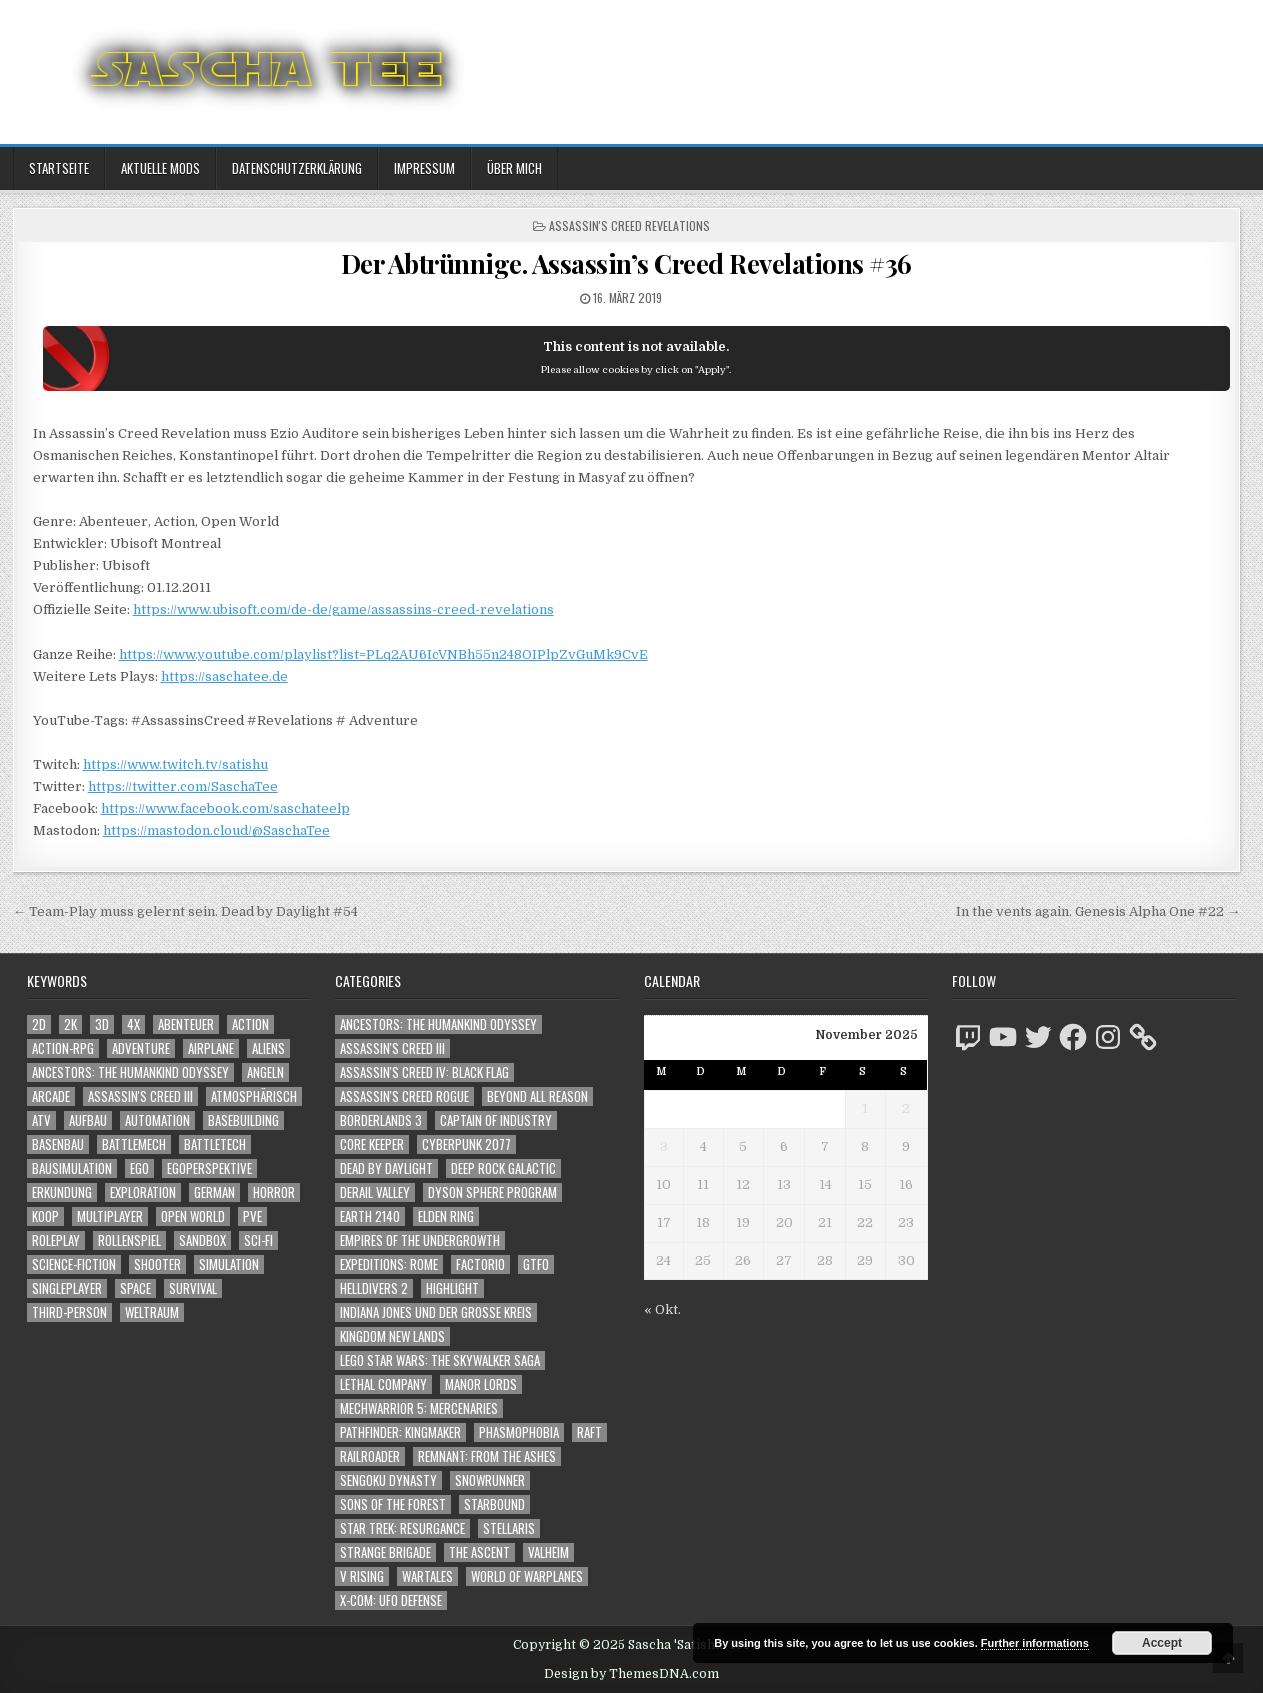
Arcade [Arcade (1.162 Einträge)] (51, 1096)
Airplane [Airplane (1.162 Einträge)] (211, 1048)
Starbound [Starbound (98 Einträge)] (494, 1504)
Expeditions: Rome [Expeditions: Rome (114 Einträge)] (389, 1264)
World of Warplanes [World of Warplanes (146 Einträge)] (527, 1576)
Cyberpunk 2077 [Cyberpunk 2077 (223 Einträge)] (466, 1144)
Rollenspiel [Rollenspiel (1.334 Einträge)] (129, 1240)
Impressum (424, 168)
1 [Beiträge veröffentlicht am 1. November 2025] (865, 1108)
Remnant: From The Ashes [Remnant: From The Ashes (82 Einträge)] (487, 1456)
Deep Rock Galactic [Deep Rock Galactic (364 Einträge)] (503, 1168)
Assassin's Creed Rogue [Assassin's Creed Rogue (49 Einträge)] (404, 1096)
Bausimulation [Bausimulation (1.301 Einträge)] (72, 1168)
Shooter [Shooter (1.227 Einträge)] (157, 1264)
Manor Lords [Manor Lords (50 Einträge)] (481, 1384)
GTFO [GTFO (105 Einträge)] (536, 1264)
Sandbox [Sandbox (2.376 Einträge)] (202, 1240)
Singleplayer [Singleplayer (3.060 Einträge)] (67, 1288)
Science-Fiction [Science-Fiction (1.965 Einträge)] (74, 1264)
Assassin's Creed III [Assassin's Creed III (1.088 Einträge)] (140, 1096)
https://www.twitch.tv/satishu (175, 764)
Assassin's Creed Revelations (629, 225)
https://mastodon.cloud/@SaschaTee (216, 830)
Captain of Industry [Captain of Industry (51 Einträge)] (496, 1120)
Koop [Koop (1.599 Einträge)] (45, 1216)
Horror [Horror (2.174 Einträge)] (274, 1192)
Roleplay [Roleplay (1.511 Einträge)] (56, 1240)
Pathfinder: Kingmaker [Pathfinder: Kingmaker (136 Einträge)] (400, 1432)
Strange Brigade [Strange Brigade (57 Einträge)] (385, 1552)
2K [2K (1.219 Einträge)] (70, 1024)
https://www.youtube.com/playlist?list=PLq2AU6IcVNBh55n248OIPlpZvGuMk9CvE (383, 654)
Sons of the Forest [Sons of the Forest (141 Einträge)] (393, 1504)
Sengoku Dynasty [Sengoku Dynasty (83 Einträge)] (388, 1480)
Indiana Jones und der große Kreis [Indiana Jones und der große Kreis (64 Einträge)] (436, 1312)
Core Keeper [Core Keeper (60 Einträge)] (372, 1144)
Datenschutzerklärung (297, 168)
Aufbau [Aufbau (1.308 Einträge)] (88, 1120)
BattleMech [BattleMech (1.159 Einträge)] (134, 1144)
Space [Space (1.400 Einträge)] (135, 1288)
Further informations (1035, 1643)
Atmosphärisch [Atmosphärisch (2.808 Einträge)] (254, 1096)
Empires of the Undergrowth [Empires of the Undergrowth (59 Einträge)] (420, 1240)
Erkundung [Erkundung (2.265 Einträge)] (62, 1192)
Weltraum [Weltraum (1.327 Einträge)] (152, 1312)
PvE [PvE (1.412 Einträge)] (252, 1216)
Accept (1162, 1643)
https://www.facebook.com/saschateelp (225, 808)
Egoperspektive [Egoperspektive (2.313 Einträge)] (209, 1168)
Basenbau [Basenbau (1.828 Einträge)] (58, 1144)
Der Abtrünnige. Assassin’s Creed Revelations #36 (626, 263)
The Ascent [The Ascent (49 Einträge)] (479, 1552)
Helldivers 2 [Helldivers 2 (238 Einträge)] (374, 1288)
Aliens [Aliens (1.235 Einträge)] (268, 1048)
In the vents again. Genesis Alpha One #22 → (1098, 911)
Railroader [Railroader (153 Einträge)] (370, 1456)
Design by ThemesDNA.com (631, 1674)
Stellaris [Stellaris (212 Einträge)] (509, 1528)
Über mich (514, 168)
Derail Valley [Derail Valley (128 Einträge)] (375, 1192)
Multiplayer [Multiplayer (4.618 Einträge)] (110, 1216)
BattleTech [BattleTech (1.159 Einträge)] (215, 1144)
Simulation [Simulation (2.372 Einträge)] (229, 1264)
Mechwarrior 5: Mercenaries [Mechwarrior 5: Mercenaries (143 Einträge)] (419, 1408)
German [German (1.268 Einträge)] (214, 1192)
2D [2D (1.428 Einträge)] (39, 1024)
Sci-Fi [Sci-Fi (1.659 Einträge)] (258, 1240)
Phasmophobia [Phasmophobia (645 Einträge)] (519, 1432)
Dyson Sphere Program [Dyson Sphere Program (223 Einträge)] (492, 1192)
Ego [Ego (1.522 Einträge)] (139, 1168)
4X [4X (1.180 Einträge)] (133, 1024)
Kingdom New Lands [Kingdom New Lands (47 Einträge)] (392, 1336)
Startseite (59, 168)
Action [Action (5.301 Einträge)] (250, 1024)
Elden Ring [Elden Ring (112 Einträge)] (446, 1216)
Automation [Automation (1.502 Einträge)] (157, 1120)
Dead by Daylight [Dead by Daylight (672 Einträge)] (386, 1168)
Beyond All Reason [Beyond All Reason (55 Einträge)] (537, 1096)
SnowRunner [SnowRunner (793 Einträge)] (490, 1480)
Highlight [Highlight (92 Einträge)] (452, 1288)
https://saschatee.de (224, 676)
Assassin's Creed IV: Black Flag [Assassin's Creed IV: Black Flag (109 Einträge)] (424, 1072)
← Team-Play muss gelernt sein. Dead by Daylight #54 (185, 911)
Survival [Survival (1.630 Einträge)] (193, 1288)
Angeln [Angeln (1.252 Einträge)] (265, 1072)
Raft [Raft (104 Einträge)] (589, 1432)
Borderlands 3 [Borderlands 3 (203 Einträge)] (381, 1120)
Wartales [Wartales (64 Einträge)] (427, 1576)
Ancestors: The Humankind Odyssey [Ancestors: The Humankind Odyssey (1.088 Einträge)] (130, 1072)
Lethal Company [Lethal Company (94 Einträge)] (383, 1384)
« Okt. (662, 1309)
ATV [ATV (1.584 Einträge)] (41, 1120)
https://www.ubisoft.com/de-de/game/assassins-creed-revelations (343, 609)
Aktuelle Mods (160, 168)
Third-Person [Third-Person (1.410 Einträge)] (69, 1312)
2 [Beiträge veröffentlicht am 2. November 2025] (906, 1108)
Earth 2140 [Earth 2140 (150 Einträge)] (370, 1216)
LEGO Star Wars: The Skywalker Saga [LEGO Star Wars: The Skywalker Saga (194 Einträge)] (440, 1360)
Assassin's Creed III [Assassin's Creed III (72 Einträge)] (392, 1048)
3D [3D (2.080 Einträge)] (102, 1024)
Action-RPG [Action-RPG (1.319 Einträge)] (63, 1048)
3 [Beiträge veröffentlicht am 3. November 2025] (664, 1146)
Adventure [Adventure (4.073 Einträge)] (141, 1048)
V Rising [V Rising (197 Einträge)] (362, 1576)
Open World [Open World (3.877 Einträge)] (193, 1216)
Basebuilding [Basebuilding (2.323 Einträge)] (243, 1120)
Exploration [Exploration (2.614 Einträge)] (143, 1192)
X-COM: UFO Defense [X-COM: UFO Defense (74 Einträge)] (391, 1600)
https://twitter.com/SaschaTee (183, 786)
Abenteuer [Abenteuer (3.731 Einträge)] (186, 1024)
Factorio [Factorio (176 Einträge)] (480, 1264)
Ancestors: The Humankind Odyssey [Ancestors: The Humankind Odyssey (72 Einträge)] (438, 1024)
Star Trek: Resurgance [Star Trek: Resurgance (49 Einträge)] (402, 1528)
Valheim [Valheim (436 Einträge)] (548, 1552)
